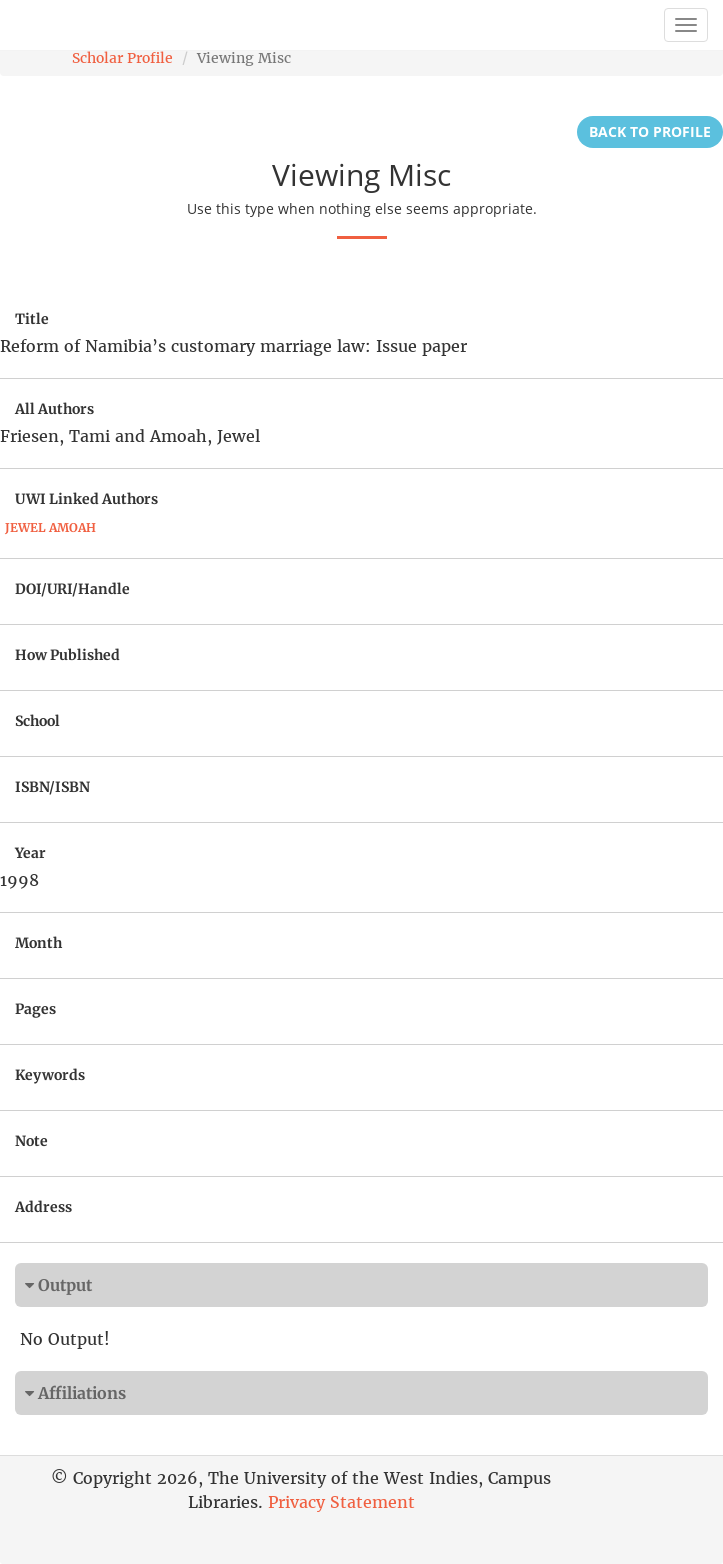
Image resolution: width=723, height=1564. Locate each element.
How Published (67, 655)
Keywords (50, 1075)
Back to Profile (650, 131)
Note (31, 1141)
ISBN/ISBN (52, 787)
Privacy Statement (341, 1502)
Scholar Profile (122, 58)
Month (38, 943)
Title (32, 319)
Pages (35, 1009)
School (37, 721)
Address (43, 1207)
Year (30, 853)
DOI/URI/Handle (72, 589)
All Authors (54, 409)
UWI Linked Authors (86, 499)
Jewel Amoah (50, 527)
